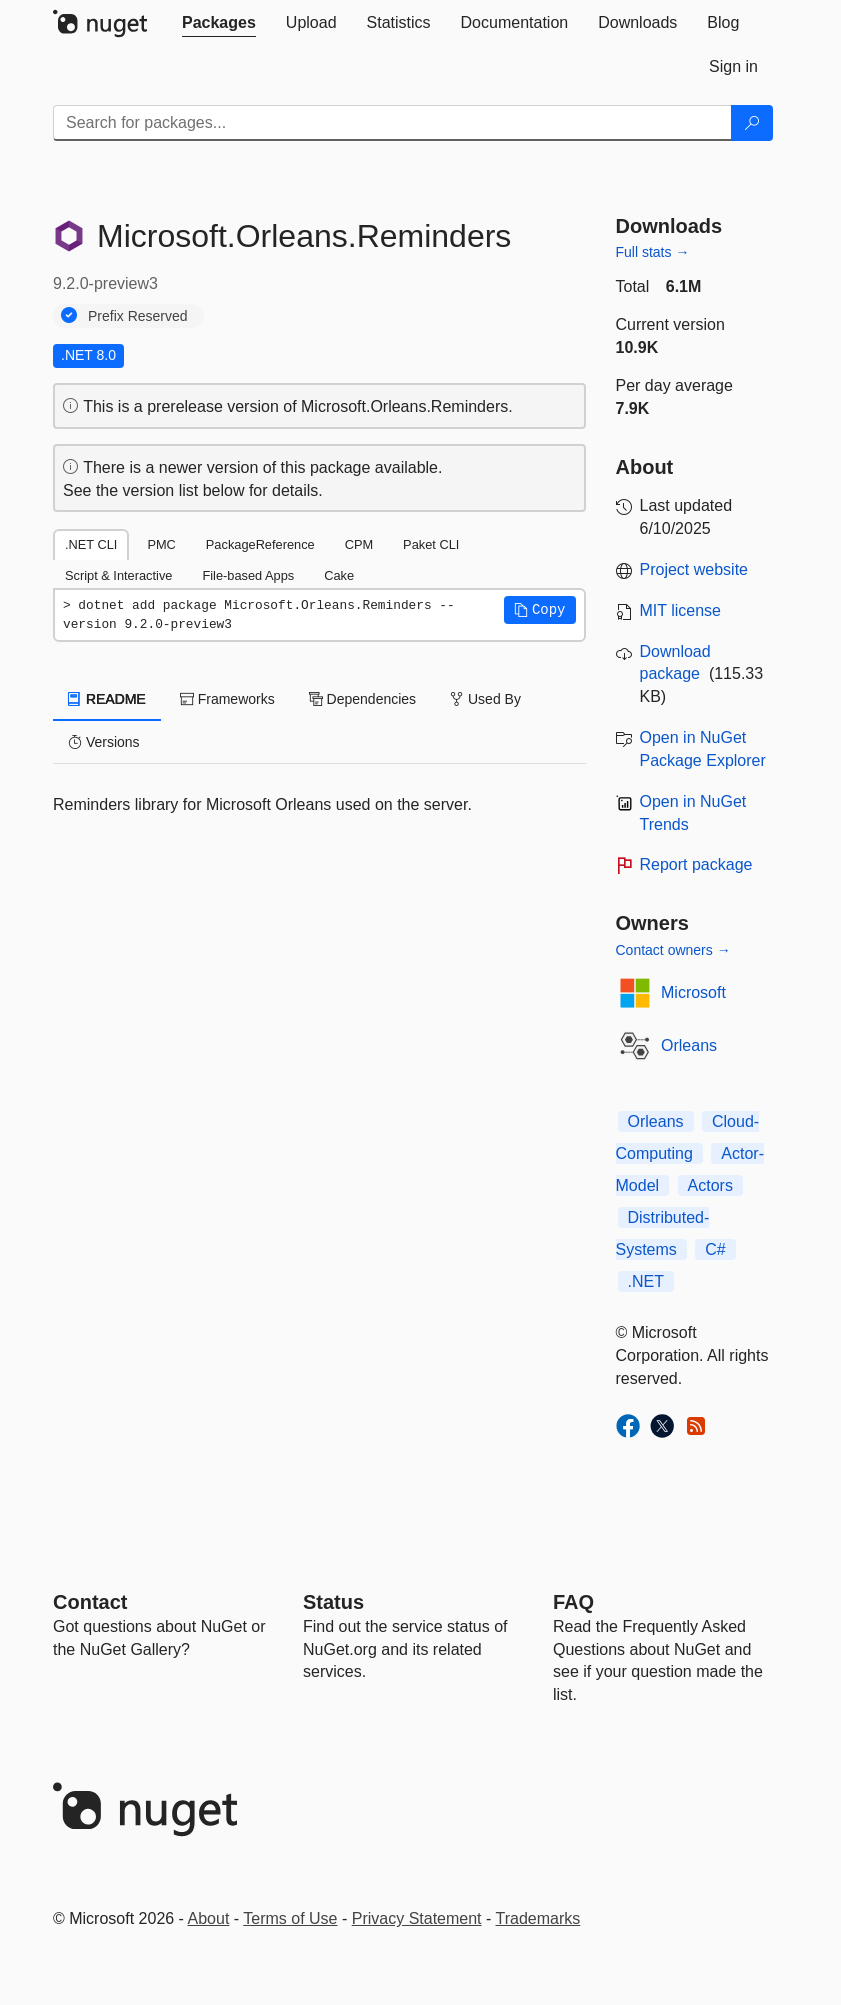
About (209, 1918)
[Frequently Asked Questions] (573, 1602)
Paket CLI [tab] (431, 544)
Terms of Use (290, 1918)
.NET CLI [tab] (91, 544)
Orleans (689, 1045)
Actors (710, 1185)
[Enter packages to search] (392, 123)
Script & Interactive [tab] (118, 575)
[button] (540, 610)
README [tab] (107, 699)
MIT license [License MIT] (681, 610)
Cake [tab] (339, 575)
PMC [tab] (161, 544)
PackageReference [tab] (260, 544)
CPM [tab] (359, 544)
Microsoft (693, 992)
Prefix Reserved (138, 316)
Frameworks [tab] (227, 699)
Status (333, 1602)
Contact (90, 1602)
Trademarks (538, 1918)
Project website (694, 569)
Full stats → (653, 252)
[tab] (219, 23)
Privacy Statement (417, 1918)
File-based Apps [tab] (248, 575)
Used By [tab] (485, 699)
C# (715, 1249)
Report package (696, 864)
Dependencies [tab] (362, 699)
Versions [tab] (104, 742)
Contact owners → (673, 950)
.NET (646, 1281)
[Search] (752, 123)
